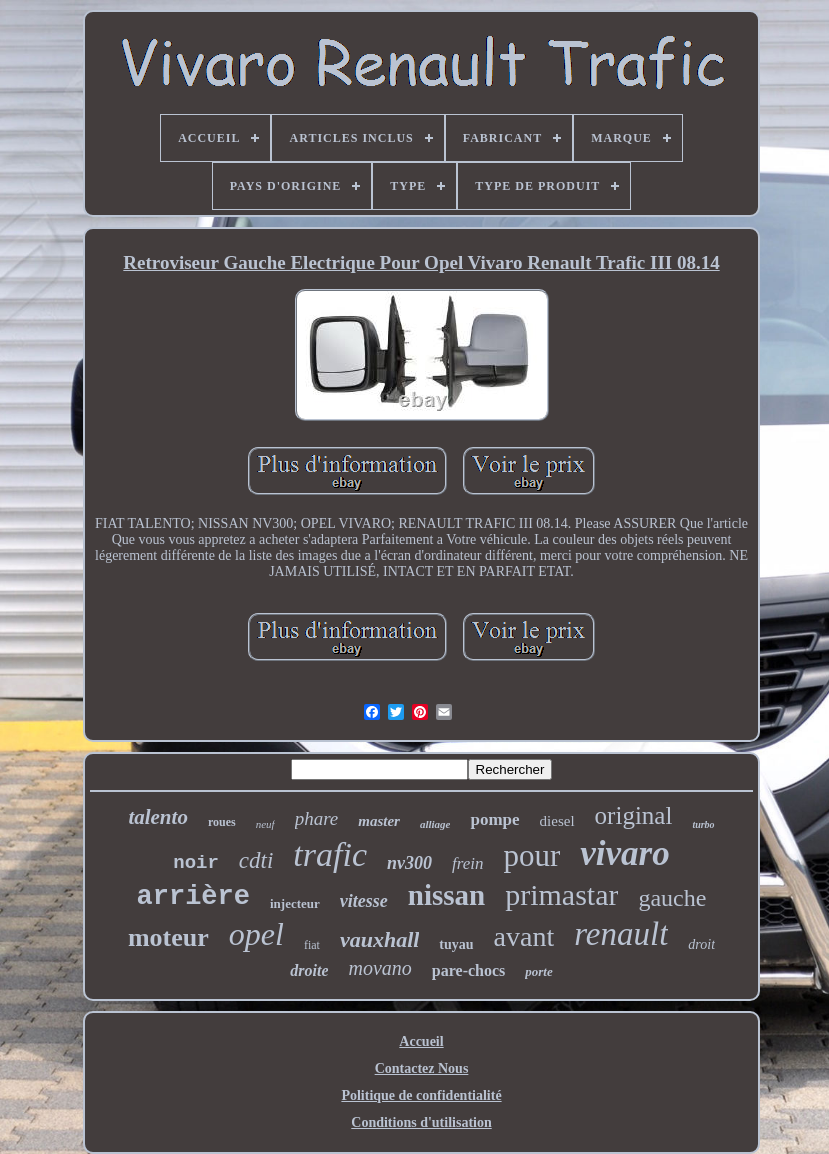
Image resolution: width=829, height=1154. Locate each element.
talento (158, 817)
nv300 (409, 863)
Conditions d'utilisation (421, 1122)
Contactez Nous (422, 1068)
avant (524, 936)
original (634, 815)
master (379, 821)
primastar (561, 894)
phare (317, 818)
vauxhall (379, 939)
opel (256, 934)
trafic (330, 854)
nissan (446, 895)
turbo (703, 824)
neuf (265, 824)
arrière (193, 897)
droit (701, 944)
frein (467, 863)
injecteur (295, 903)
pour (532, 855)
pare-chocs (468, 970)
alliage (435, 824)
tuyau (456, 944)
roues (222, 822)
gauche (672, 898)
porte (538, 971)
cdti (256, 860)
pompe (494, 819)
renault (621, 934)
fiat (312, 945)
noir (196, 863)
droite (309, 970)
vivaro (624, 853)
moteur (168, 937)
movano (379, 968)
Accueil (421, 1041)
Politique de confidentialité (421, 1095)
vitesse (364, 901)
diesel (557, 821)
